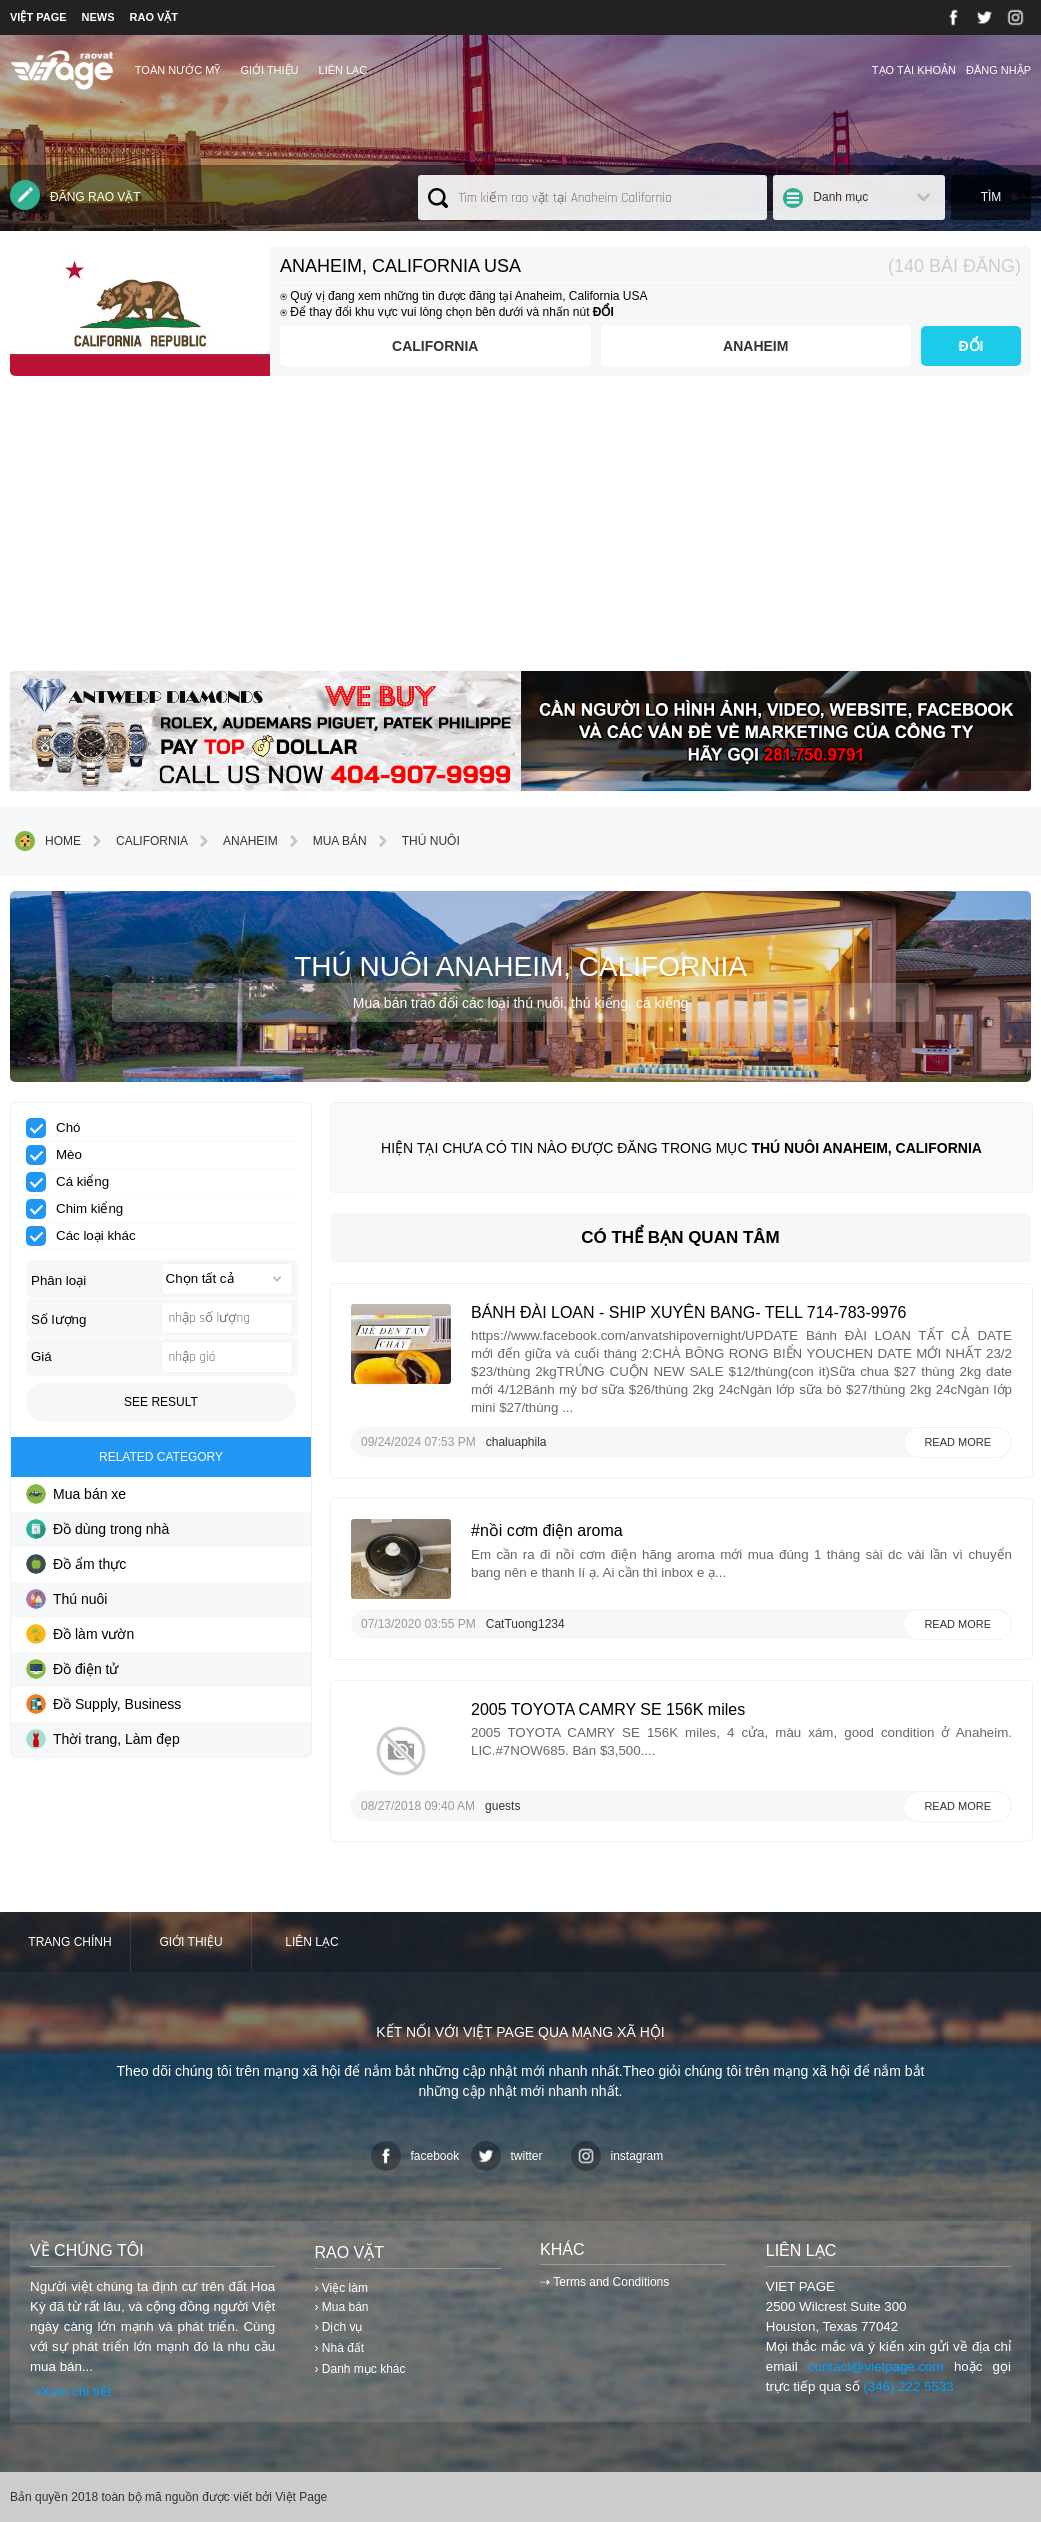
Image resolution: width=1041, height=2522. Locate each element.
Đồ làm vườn (80, 1634)
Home (48, 841)
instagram (617, 2156)
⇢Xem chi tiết (70, 2391)
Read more (957, 1442)
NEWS (98, 17)
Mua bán (325, 841)
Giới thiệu (269, 70)
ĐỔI (971, 346)
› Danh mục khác (359, 2369)
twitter (507, 2156)
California (435, 346)
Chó (59, 1128)
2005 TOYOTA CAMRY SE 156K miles (608, 1709)
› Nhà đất (339, 2348)
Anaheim (755, 346)
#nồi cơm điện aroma (547, 1530)
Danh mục (840, 197)
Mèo (60, 1155)
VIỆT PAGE (38, 17)
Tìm (991, 197)
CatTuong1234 (525, 1624)
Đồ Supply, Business (103, 1704)
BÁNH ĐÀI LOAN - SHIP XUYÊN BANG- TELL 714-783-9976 (688, 1312)
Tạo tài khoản (914, 70)
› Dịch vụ (338, 2327)
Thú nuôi (416, 841)
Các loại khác (87, 1236)
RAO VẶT (154, 17)
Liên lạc (343, 70)
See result (161, 1402)
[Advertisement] (520, 531)
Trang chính (69, 1942)
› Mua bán (341, 2307)
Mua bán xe (76, 1494)
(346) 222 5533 (908, 2386)
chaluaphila (516, 1442)
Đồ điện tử (72, 1669)
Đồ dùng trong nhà (97, 1529)
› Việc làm (340, 2288)
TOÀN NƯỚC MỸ (178, 70)
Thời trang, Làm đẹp (103, 1739)
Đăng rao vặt (75, 195)
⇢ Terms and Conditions (604, 2282)
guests (502, 1806)
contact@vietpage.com (876, 2366)
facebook (415, 2156)
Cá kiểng (74, 1182)
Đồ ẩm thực (76, 1564)
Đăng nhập (998, 70)
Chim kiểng (81, 1209)
